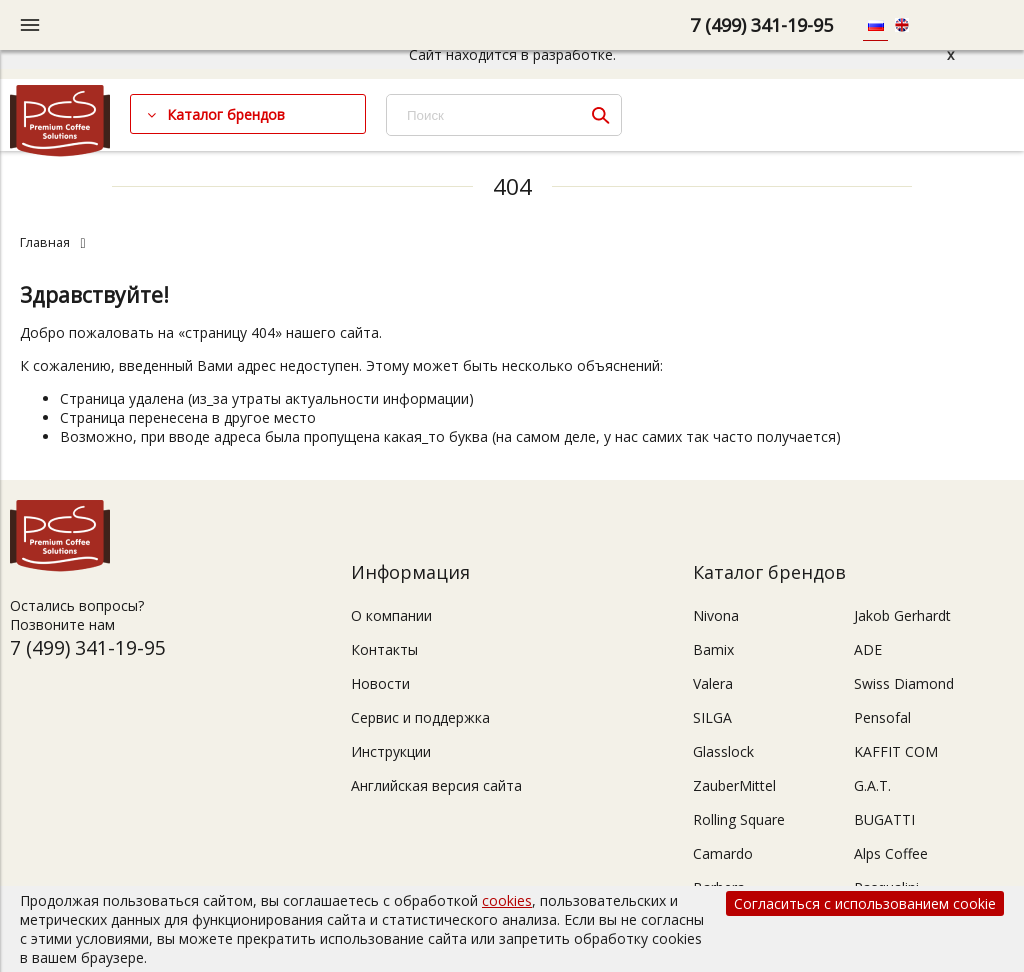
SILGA (712, 717)
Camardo (723, 853)
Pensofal (882, 717)
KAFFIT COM (896, 751)
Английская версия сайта (436, 785)
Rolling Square (739, 819)
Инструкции (391, 751)
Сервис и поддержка (420, 717)
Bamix (713, 649)
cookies (507, 900)
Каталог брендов (226, 114)
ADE (868, 649)
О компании (391, 615)
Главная (45, 242)
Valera (713, 683)
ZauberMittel (734, 785)
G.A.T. (872, 785)
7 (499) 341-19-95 (761, 25)
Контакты (384, 649)
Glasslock (723, 751)
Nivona (716, 615)
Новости (380, 683)
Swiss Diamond (904, 683)
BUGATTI (884, 819)
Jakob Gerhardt (902, 615)
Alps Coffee (891, 853)
